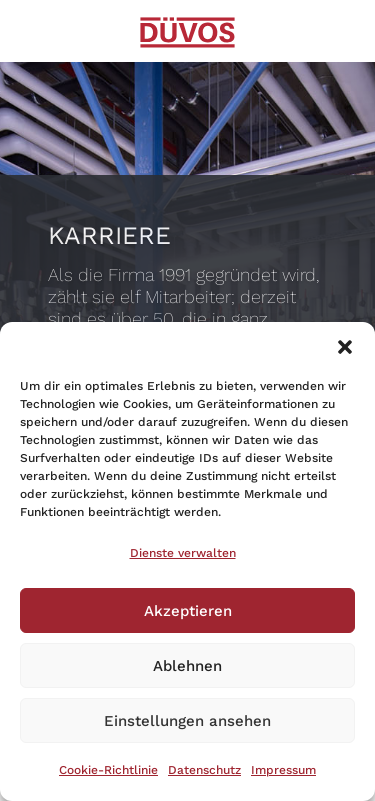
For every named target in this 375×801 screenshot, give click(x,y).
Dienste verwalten (183, 553)
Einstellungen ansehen (187, 721)
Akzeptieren (188, 611)
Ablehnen (187, 666)
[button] (345, 347)
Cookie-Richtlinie (108, 770)
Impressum (283, 770)
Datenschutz (204, 770)
